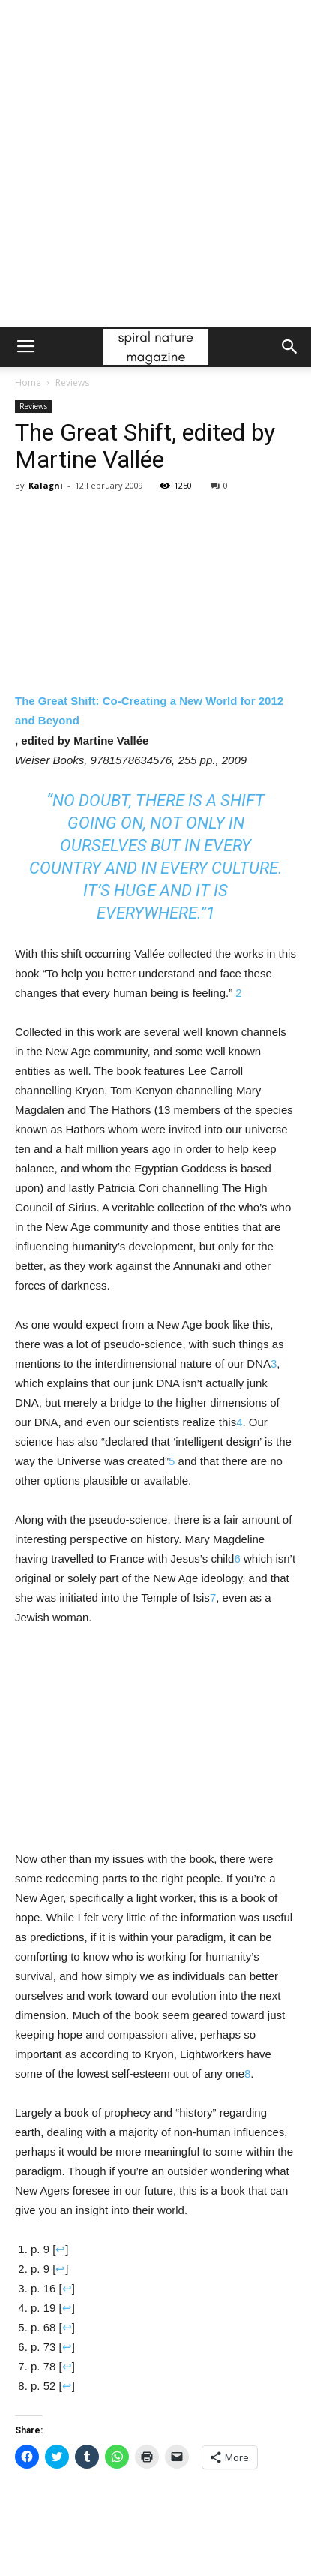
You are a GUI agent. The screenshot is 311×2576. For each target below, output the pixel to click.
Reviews (72, 382)
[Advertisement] (155, 163)
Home (28, 382)
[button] (290, 347)
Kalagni (45, 485)
